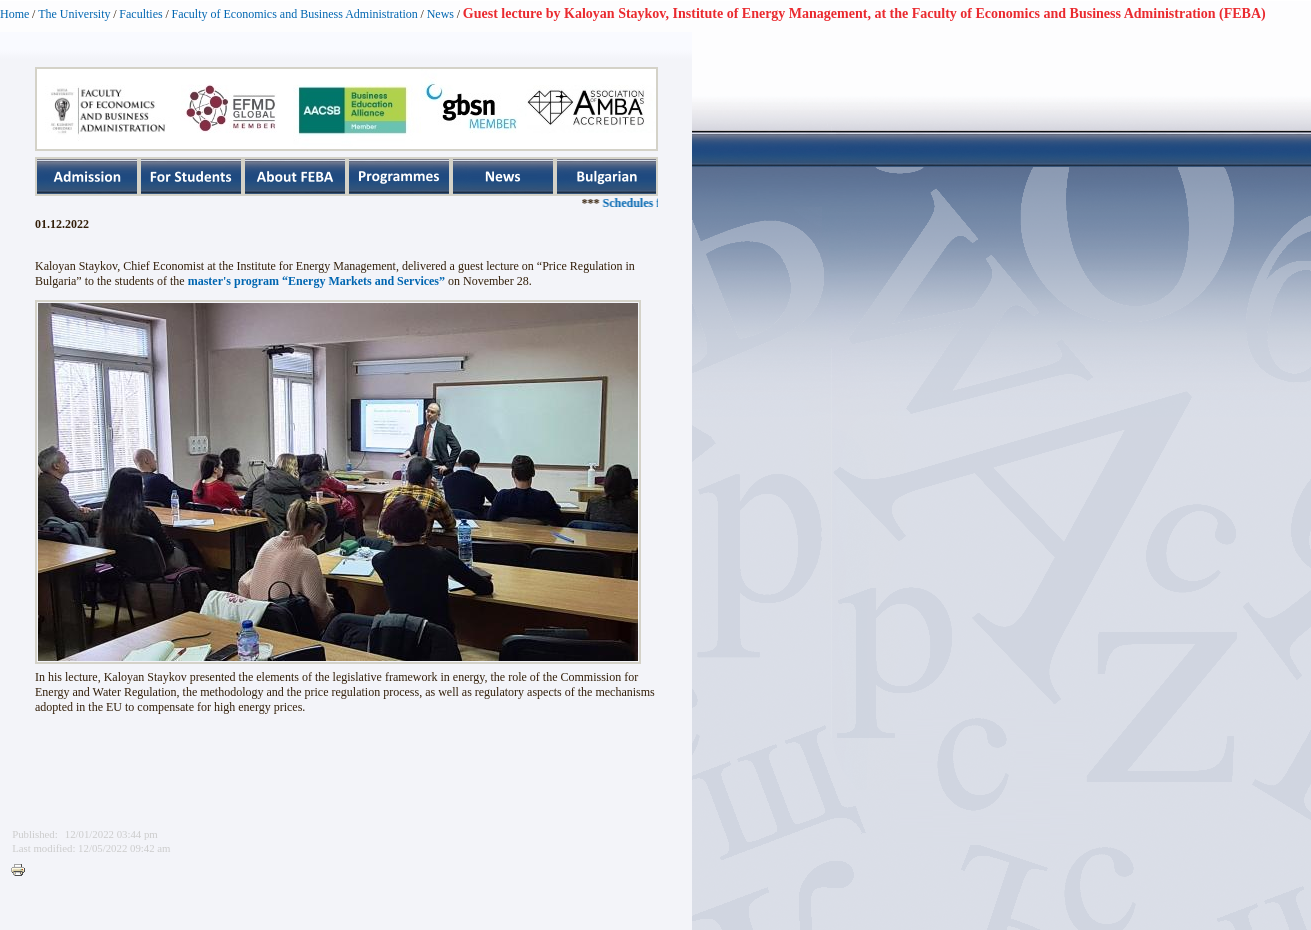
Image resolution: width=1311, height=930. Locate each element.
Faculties (140, 14)
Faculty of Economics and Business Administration (295, 14)
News (440, 14)
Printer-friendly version (23, 871)
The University (74, 14)
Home (14, 14)
